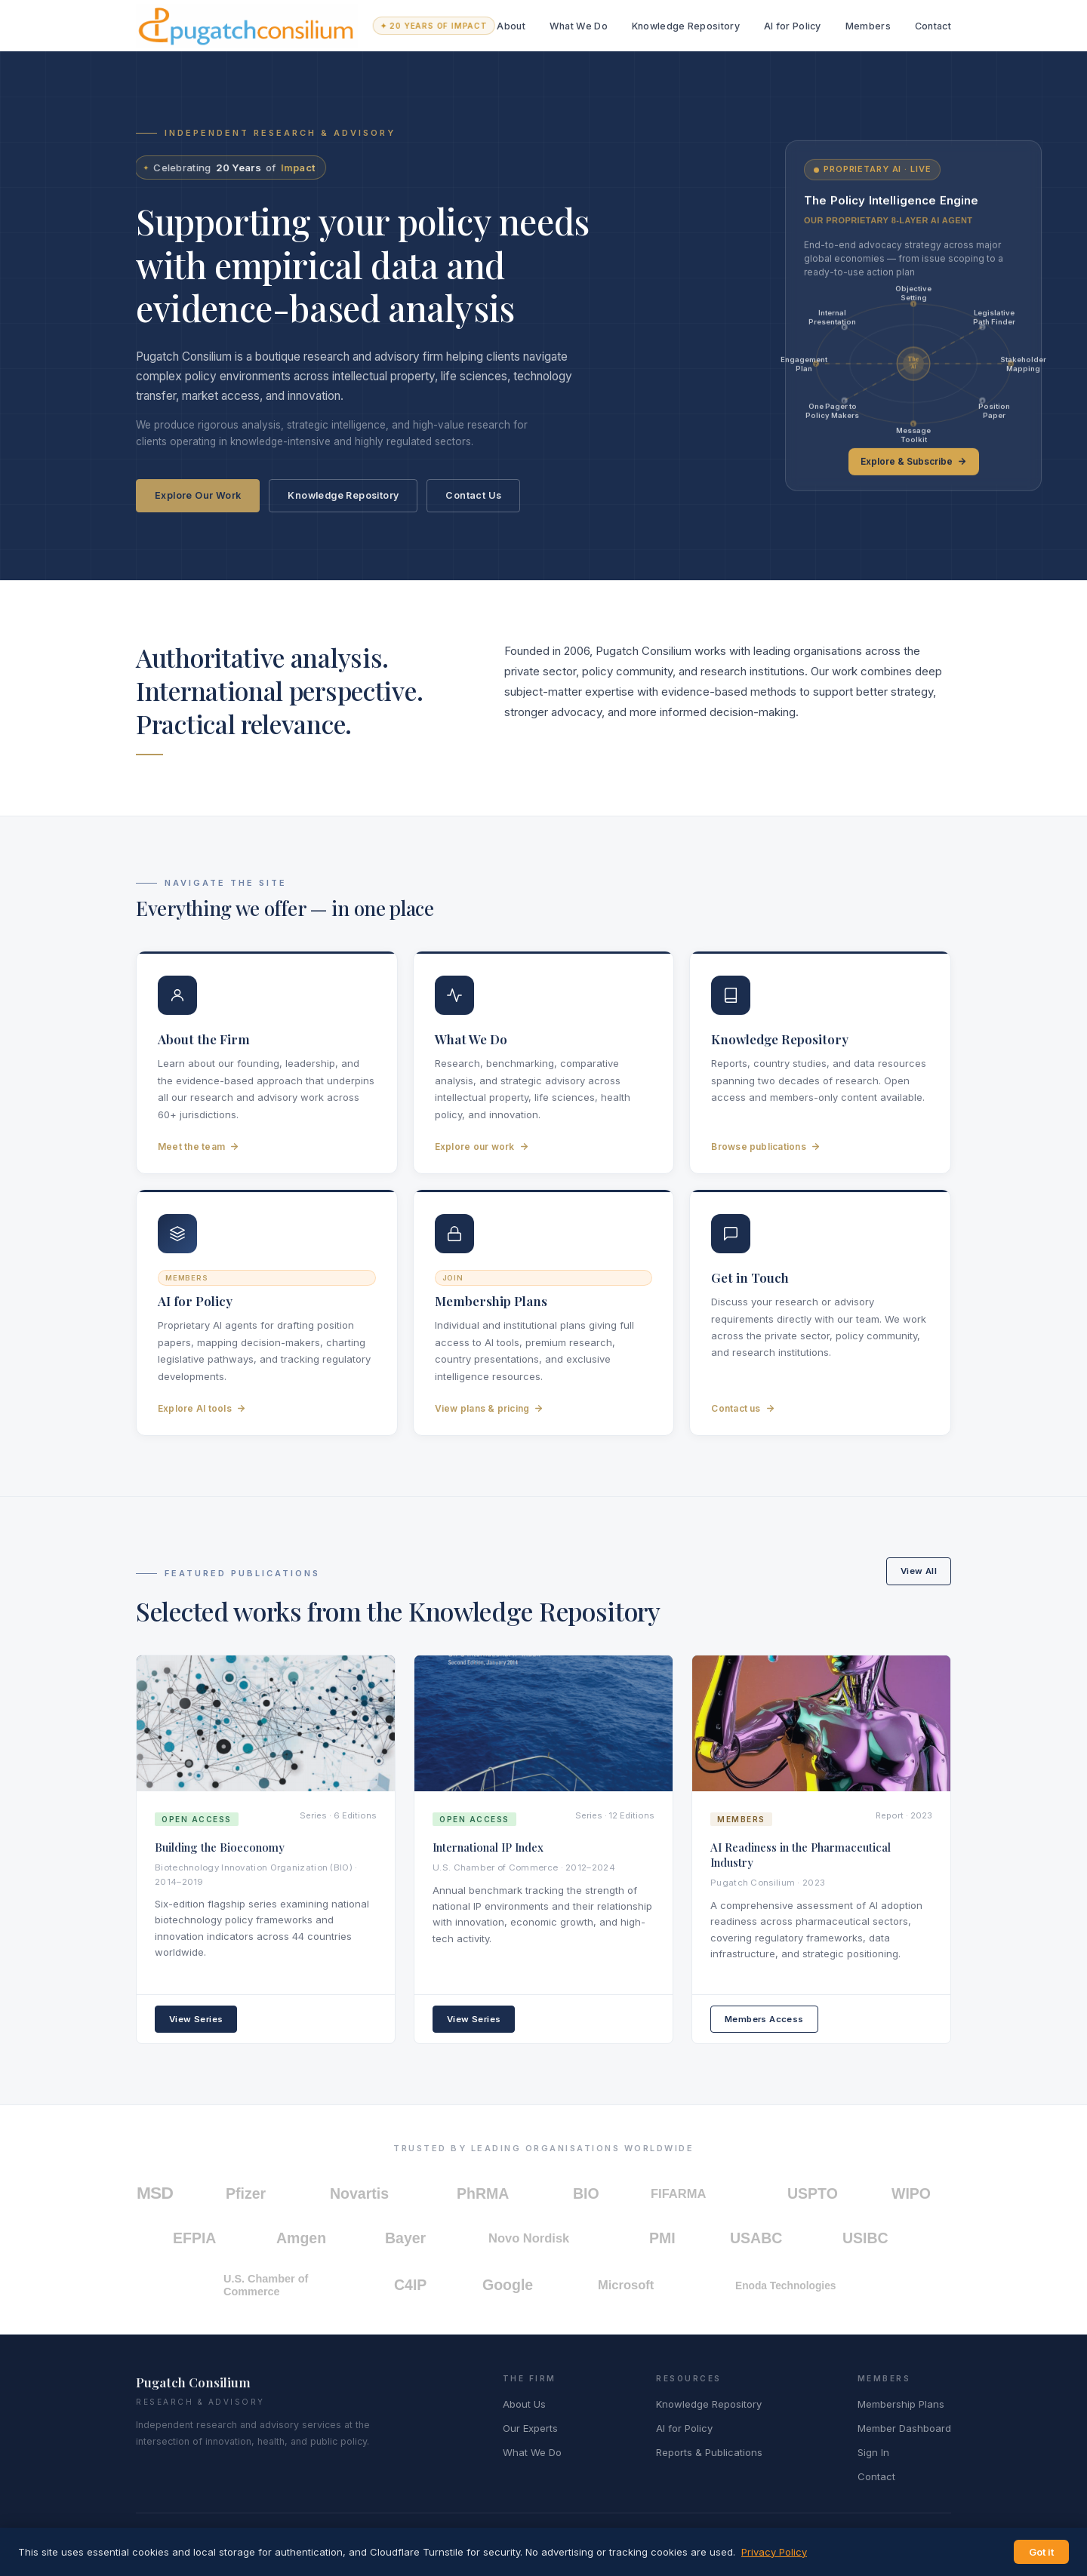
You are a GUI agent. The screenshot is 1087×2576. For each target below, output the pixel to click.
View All (919, 1571)
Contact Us (473, 495)
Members (868, 26)
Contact (933, 26)
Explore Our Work (198, 495)
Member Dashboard (904, 2428)
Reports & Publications (709, 2452)
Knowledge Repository (686, 26)
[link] (913, 315)
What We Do (579, 26)
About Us (524, 2404)
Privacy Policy (774, 2552)
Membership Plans (901, 2404)
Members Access (764, 2019)
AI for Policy (792, 26)
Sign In (873, 2452)
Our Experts (530, 2428)
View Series (196, 2019)
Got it (1041, 2552)
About (511, 26)
